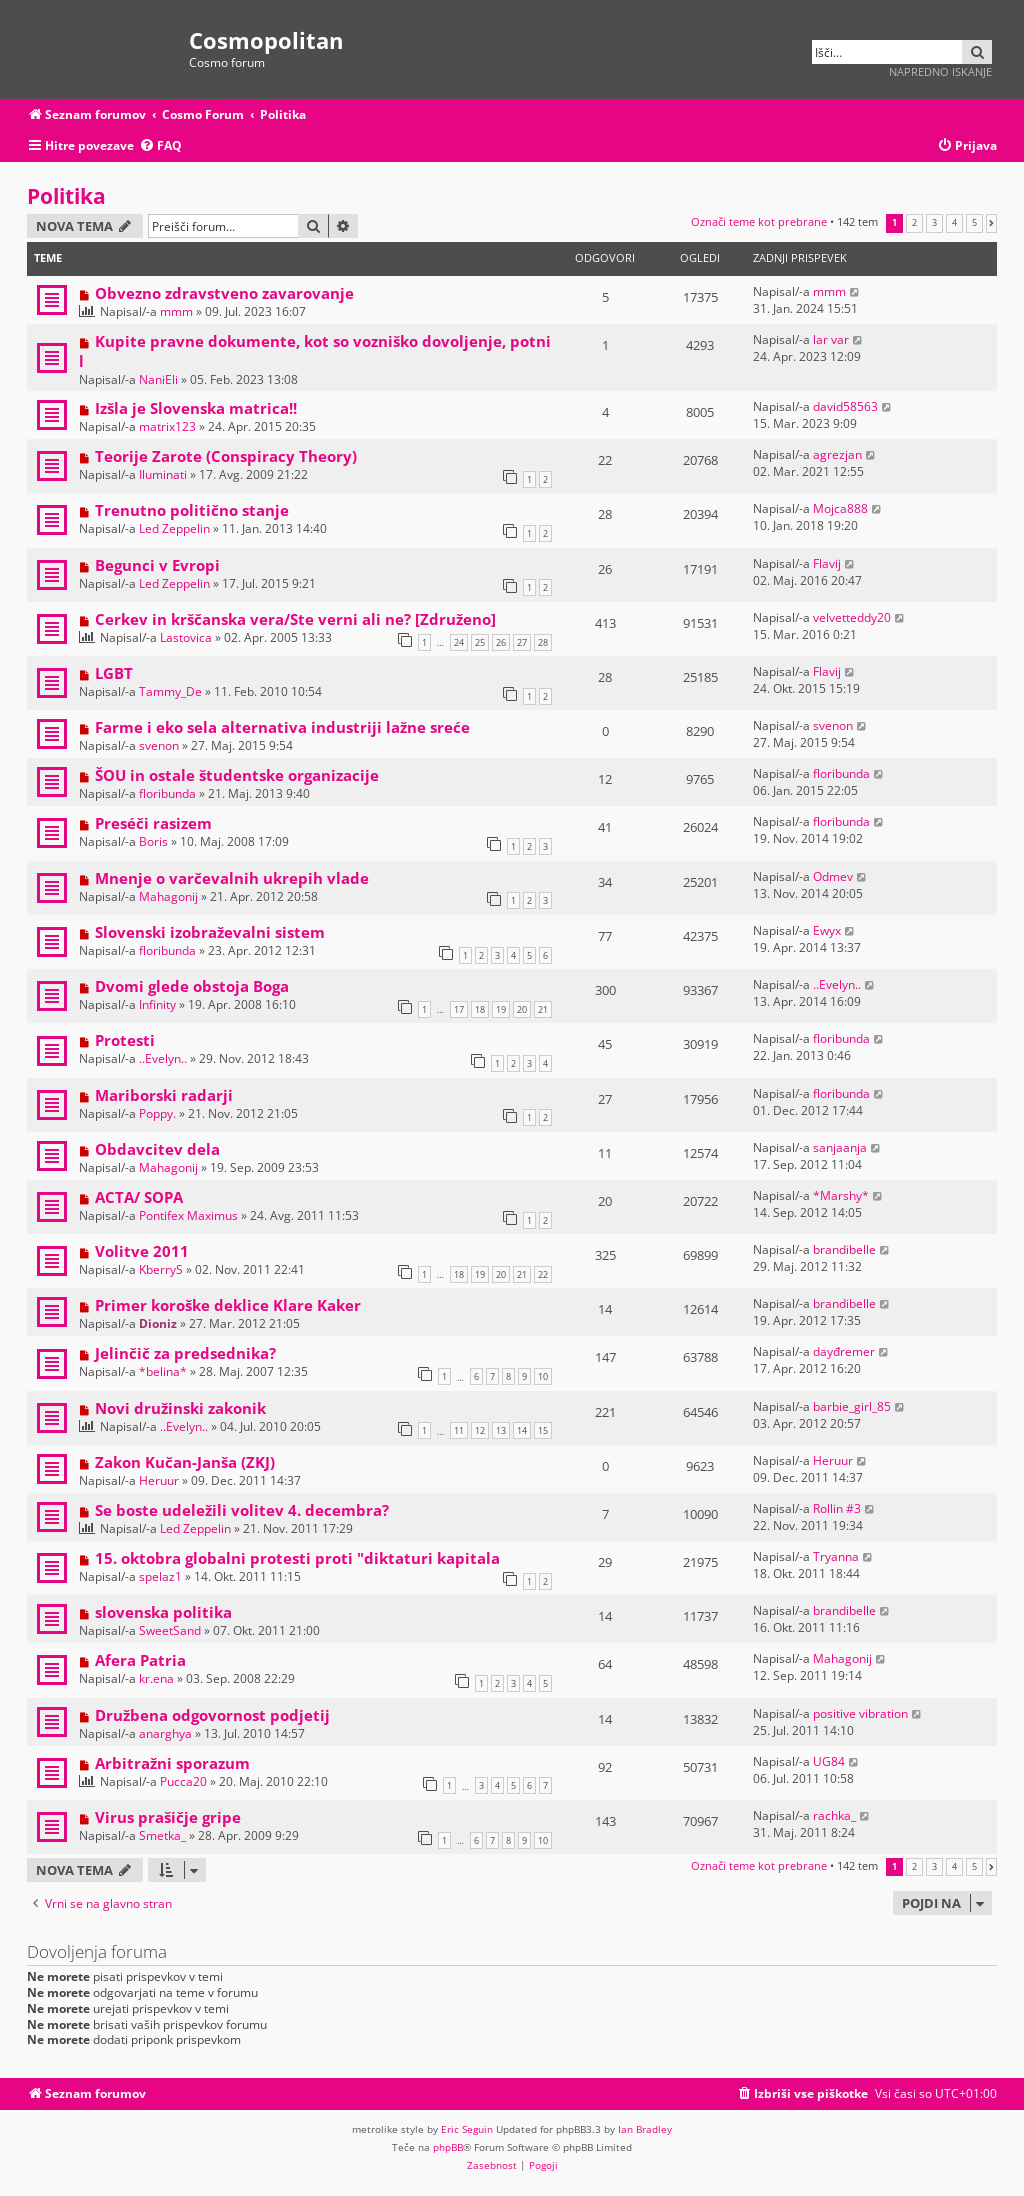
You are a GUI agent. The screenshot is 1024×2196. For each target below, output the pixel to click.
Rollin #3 (837, 1508)
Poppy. (157, 1113)
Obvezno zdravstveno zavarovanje (224, 293)
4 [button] (954, 223)
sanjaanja (840, 1147)
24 (459, 642)
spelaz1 (160, 1576)
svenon (159, 745)
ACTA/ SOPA (139, 1197)
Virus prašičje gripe (168, 1817)
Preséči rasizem (153, 823)
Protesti (125, 1040)
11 (459, 1430)
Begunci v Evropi (157, 565)
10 (543, 1376)
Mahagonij (168, 896)
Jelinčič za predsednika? (185, 1353)
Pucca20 (183, 1781)
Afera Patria (140, 1660)
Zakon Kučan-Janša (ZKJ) (185, 1462)
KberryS (161, 1269)
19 (501, 1009)
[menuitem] (160, 146)
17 (459, 1009)
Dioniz (158, 1323)
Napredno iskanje (940, 71)
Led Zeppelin (174, 528)
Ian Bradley (645, 2129)
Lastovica (186, 637)
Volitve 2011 (142, 1251)
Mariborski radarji (164, 1095)
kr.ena (156, 1678)
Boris (153, 841)
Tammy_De (170, 691)
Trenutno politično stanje (192, 510)
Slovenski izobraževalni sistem (210, 932)
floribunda (167, 793)
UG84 (829, 1761)
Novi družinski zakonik (180, 1408)
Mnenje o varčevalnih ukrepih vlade (232, 878)
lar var (831, 339)
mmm (176, 311)
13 (501, 1430)
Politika (66, 196)
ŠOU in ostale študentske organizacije (237, 775)
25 (480, 642)
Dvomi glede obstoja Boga (192, 986)
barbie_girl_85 (852, 1406)
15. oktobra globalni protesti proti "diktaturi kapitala (297, 1558)
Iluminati (163, 474)
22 (543, 1274)
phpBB (448, 2147)
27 (522, 642)
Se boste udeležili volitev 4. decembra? (242, 1510)
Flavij (827, 563)
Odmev (833, 876)
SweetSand (170, 1630)
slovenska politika (163, 1612)
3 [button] (934, 223)
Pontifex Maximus (188, 1215)
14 (522, 1430)
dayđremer (844, 1351)
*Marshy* (841, 1195)
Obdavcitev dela (157, 1149)
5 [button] (974, 223)
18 (480, 1009)
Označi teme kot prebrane (759, 221)
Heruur (159, 1480)
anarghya (165, 1733)
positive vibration (860, 1713)
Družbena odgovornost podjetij (212, 1715)
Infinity (157, 1004)
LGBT (114, 673)
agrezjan (837, 454)
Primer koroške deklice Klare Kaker (228, 1305)
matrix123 (167, 426)
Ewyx (827, 930)
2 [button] (914, 223)
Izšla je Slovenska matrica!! (196, 408)
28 (543, 642)
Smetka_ (162, 1835)
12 (480, 1430)
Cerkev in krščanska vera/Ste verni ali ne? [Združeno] (295, 619)
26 (501, 642)
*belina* (163, 1371)
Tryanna (836, 1556)
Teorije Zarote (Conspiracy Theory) (226, 456)
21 (543, 1009)
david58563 (845, 406)
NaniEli (158, 379)
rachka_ (834, 1815)
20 (522, 1009)
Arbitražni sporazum (172, 1763)
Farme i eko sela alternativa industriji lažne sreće (282, 727)
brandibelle (844, 1249)
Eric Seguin (467, 2129)
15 (543, 1430)
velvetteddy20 (852, 617)
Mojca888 (840, 508)
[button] (991, 223)
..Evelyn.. (837, 984)
